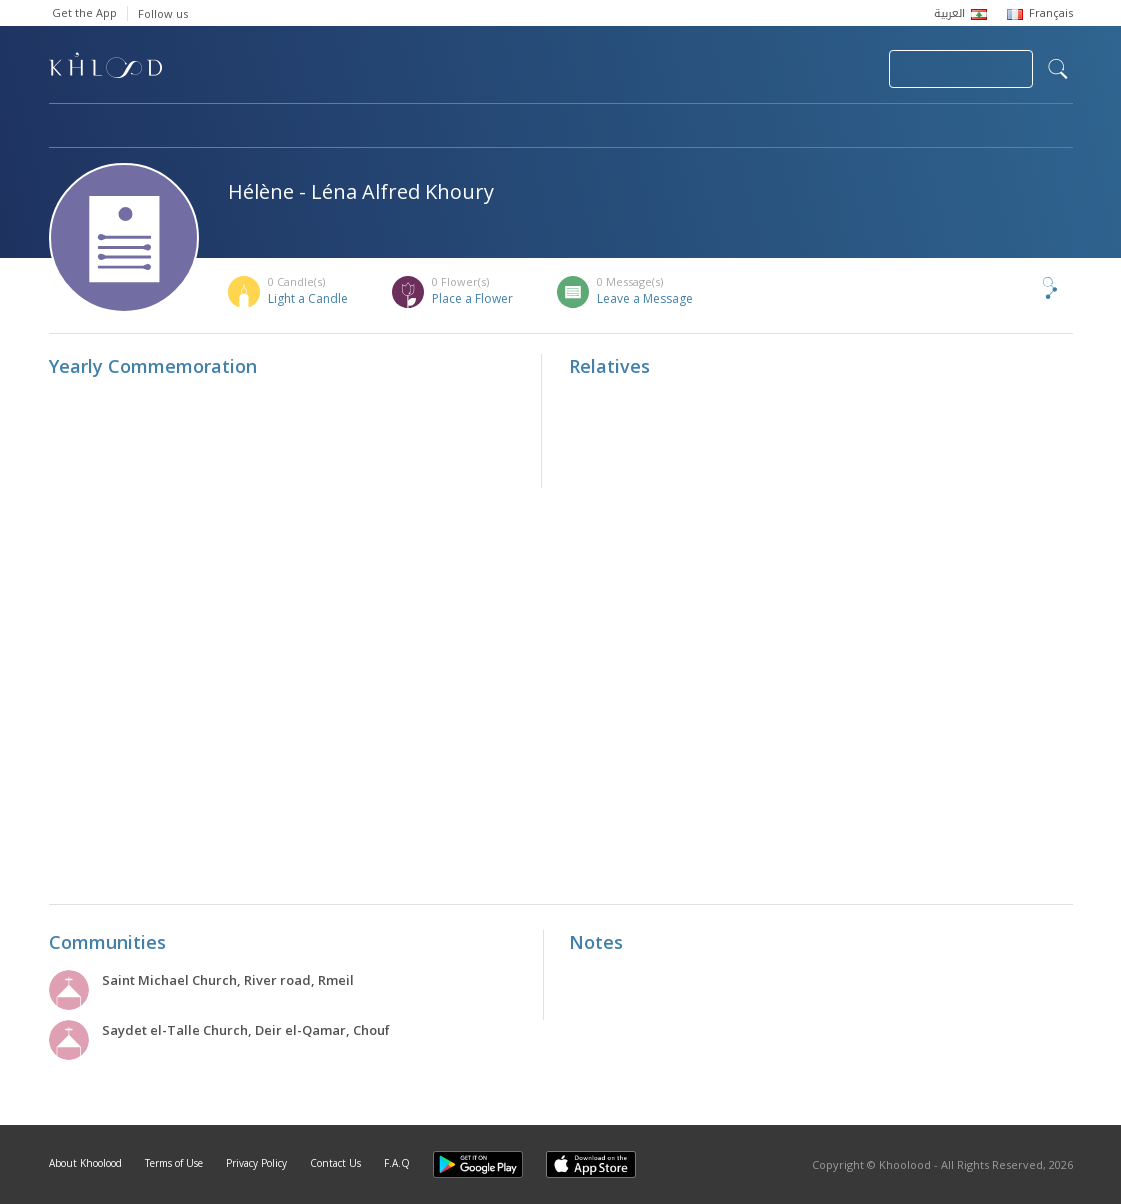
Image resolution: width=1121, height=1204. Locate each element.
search (1058, 69)
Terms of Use (174, 1163)
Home (67, 127)
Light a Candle (308, 298)
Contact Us (335, 1163)
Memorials (599, 127)
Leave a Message (645, 298)
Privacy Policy (256, 1163)
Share (1017, 288)
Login (839, 69)
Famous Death (747, 127)
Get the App (84, 12)
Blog (876, 127)
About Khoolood (85, 1163)
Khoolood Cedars (1014, 127)
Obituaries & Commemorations (250, 127)
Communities (455, 127)
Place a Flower (472, 298)
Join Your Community (961, 69)
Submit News (739, 69)
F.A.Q (397, 1163)
